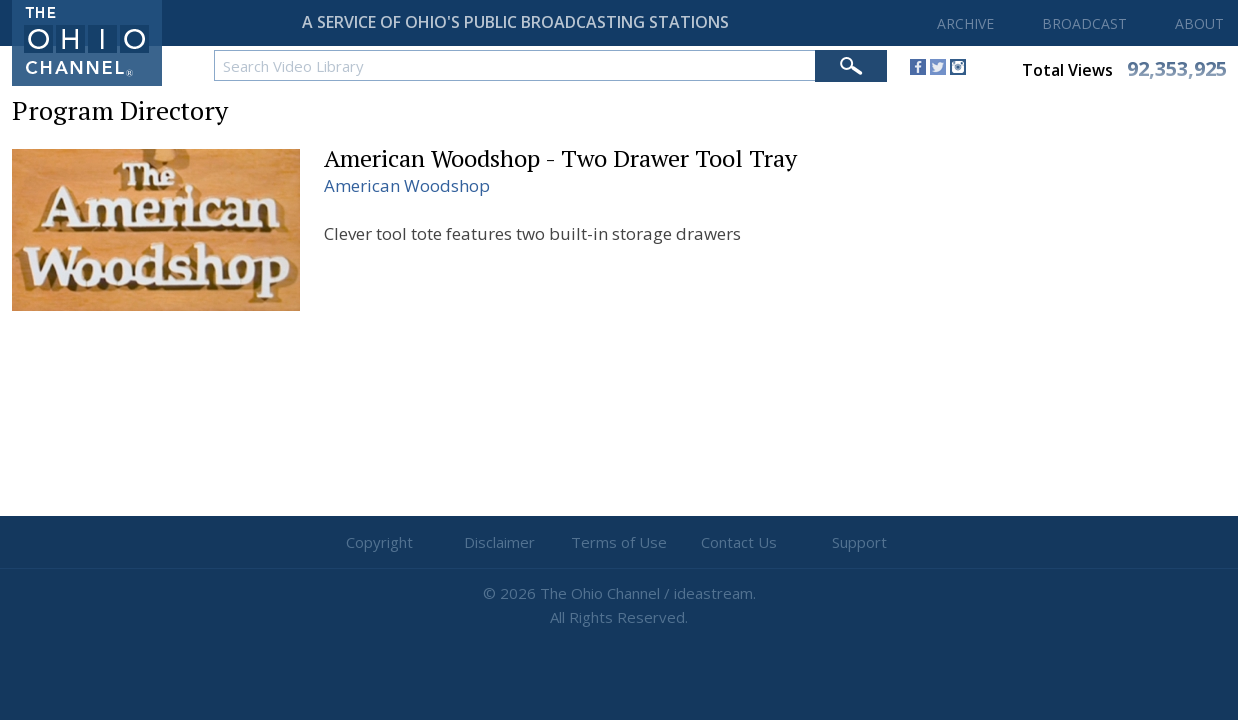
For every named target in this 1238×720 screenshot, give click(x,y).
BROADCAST (1084, 23)
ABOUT (1199, 23)
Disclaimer (499, 542)
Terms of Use (619, 542)
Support (859, 542)
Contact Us (739, 542)
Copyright (379, 542)
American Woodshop (407, 185)
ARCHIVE (965, 23)
